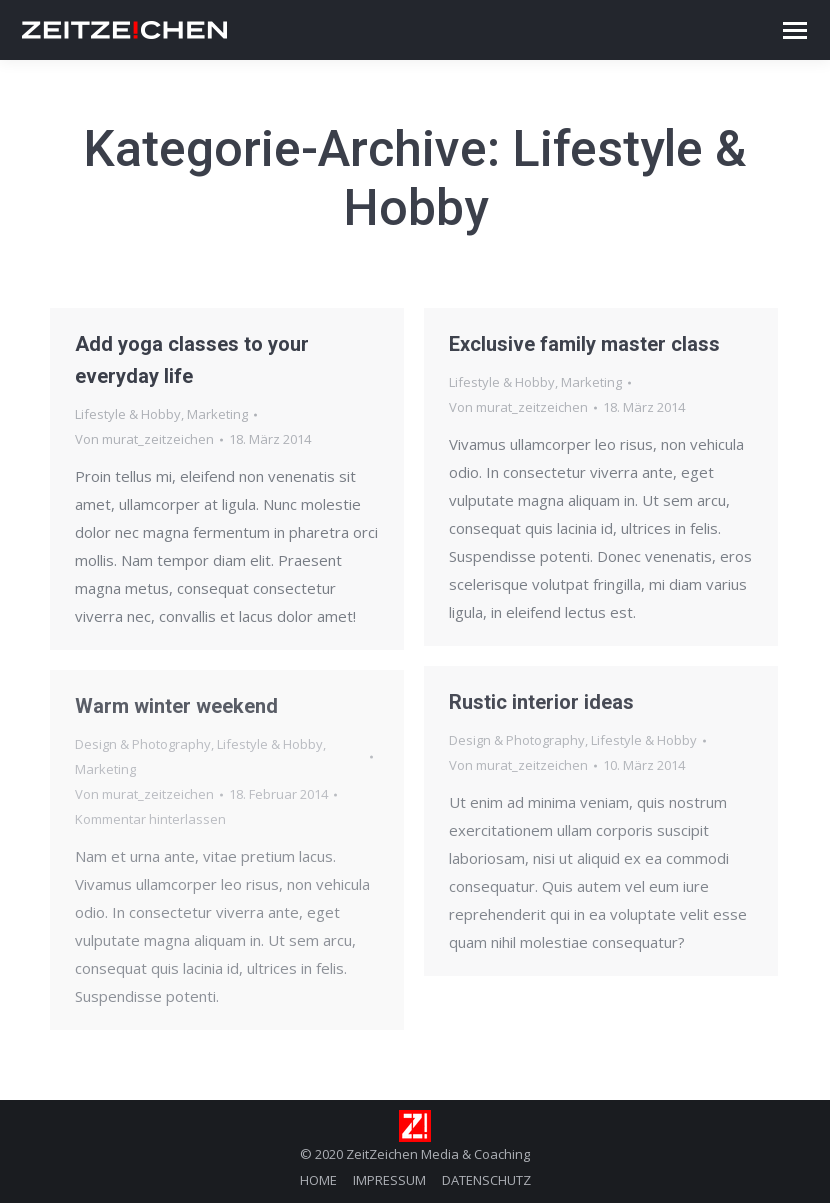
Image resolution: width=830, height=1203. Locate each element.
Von (144, 439)
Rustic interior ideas (541, 702)
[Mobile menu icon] (795, 30)
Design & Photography (517, 740)
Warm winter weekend (176, 706)
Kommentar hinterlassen (150, 819)
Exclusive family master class (584, 344)
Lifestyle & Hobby (128, 414)
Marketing (217, 414)
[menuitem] (318, 1180)
